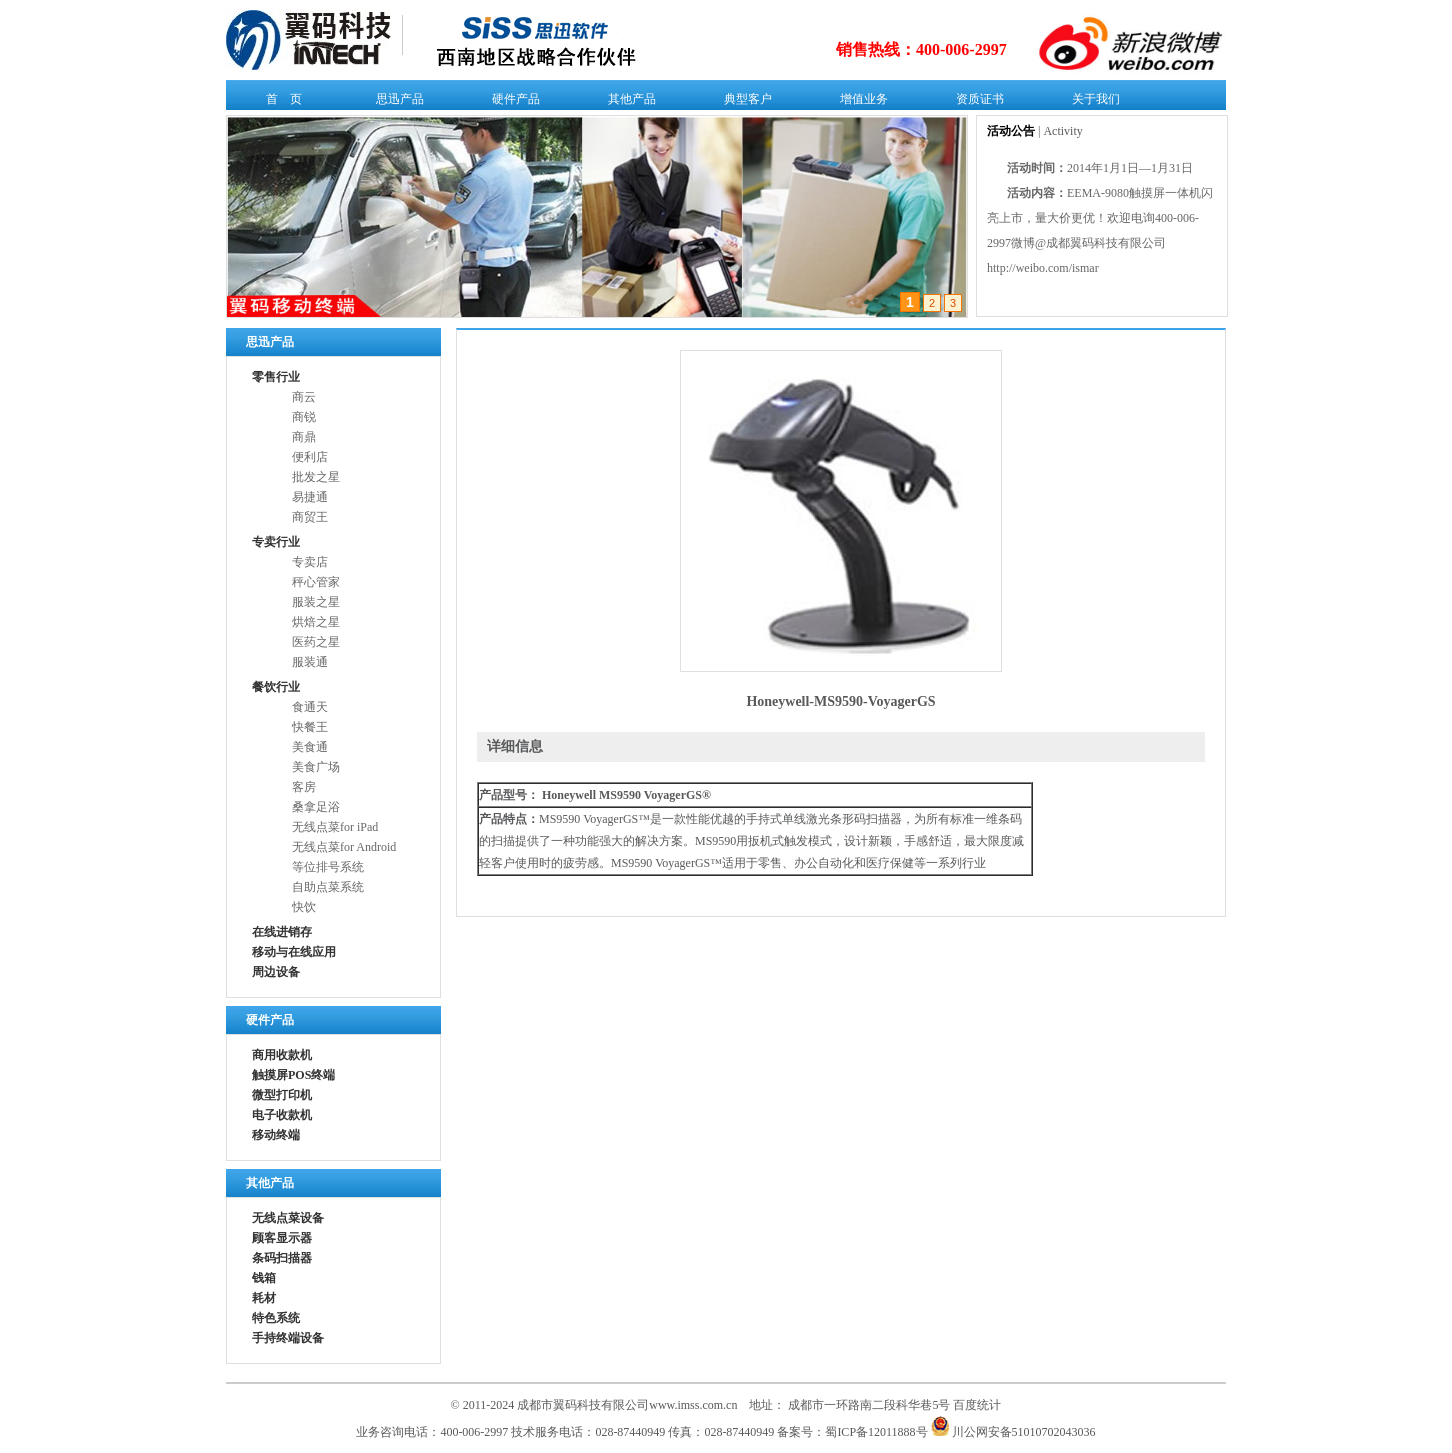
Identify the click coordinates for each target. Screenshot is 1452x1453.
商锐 (304, 417)
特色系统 (276, 1318)
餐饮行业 (276, 687)
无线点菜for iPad (335, 827)
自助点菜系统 (328, 887)
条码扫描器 (282, 1258)
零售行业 (276, 377)
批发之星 (316, 477)
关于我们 (1091, 103)
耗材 (264, 1298)
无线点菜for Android (344, 847)
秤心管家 (316, 582)
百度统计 (977, 1405)
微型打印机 (282, 1095)
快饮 (304, 907)
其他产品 (627, 103)
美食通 (310, 747)
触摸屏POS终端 (293, 1075)
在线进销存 (282, 932)
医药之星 (316, 642)
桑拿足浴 (316, 807)
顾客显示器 (282, 1238)
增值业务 (859, 103)
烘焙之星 (316, 622)
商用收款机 (282, 1055)
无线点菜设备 (288, 1218)
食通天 (310, 707)
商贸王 (310, 517)
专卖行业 (276, 542)
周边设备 (276, 972)
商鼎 (304, 437)
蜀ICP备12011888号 (876, 1432)
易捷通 (310, 497)
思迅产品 (395, 103)
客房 (304, 787)
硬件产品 (511, 103)
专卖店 (310, 562)
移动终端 (276, 1135)
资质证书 (975, 103)
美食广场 (316, 767)
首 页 (279, 103)
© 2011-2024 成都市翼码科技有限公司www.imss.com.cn (594, 1405)
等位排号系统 (328, 867)
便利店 (310, 457)
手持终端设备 (288, 1338)
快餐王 (310, 727)
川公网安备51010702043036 (1013, 1432)
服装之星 (316, 602)
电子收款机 (282, 1115)
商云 (304, 397)
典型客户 (743, 103)
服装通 (310, 662)
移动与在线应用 (294, 952)
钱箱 (264, 1278)
